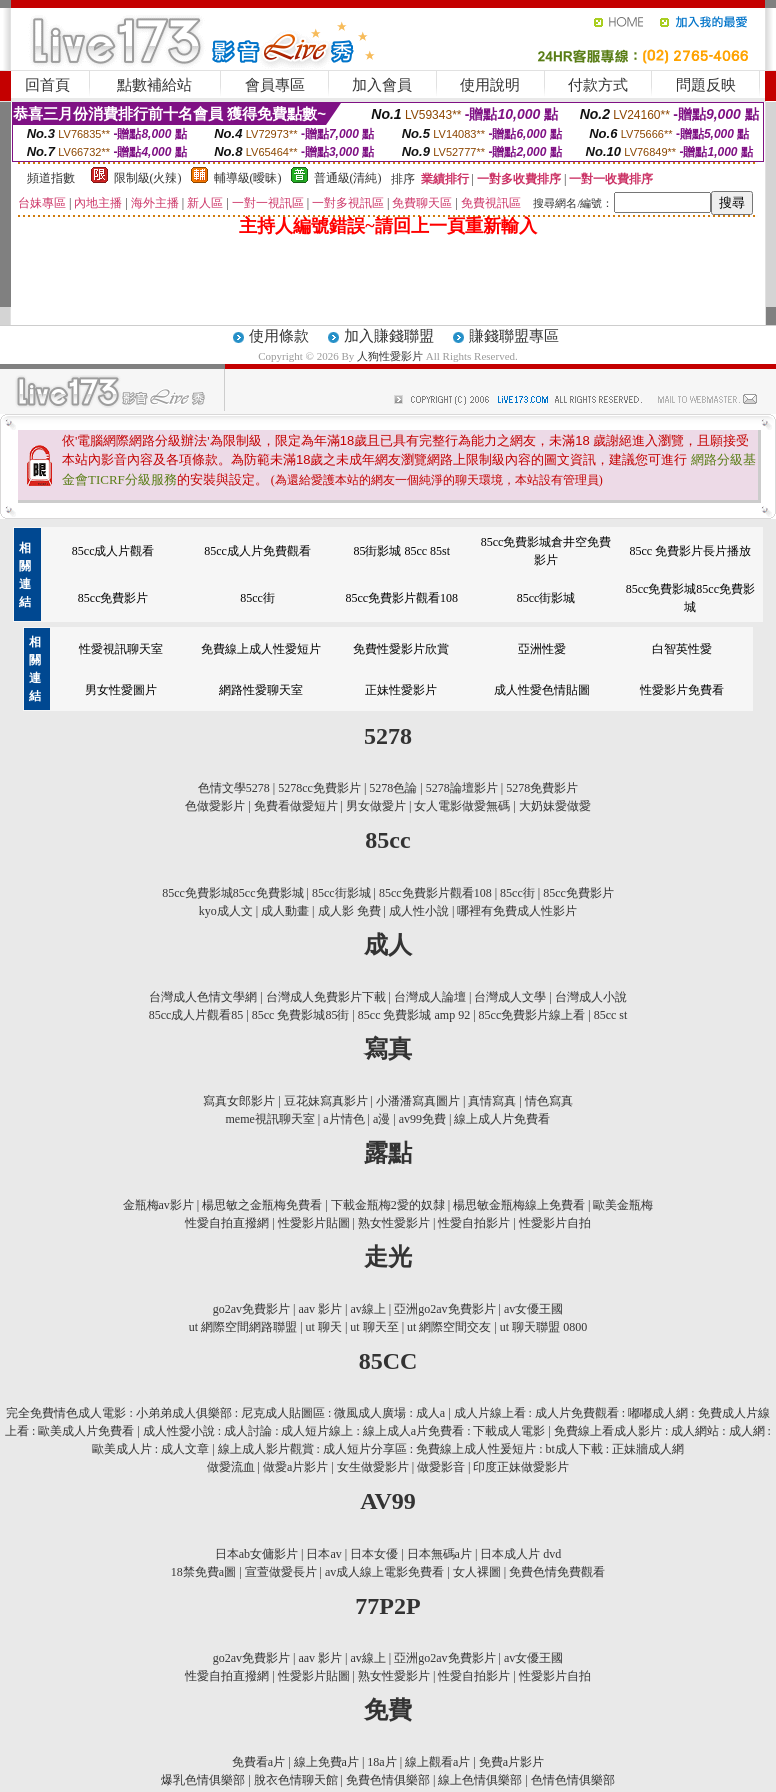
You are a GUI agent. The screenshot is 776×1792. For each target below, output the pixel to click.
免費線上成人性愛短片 (261, 649)
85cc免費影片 (113, 598)
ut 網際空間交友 (449, 1327)
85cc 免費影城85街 (301, 1015)
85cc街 (257, 598)
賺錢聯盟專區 (514, 336)
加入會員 (382, 85)
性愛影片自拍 (555, 1223)
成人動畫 (285, 911)
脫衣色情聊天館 (296, 1780)
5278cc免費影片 (319, 788)
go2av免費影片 (251, 1309)
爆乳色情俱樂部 (203, 1780)
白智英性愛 (682, 649)
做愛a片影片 (295, 1467)
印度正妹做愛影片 (521, 1467)
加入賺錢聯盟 (389, 336)
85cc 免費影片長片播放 (691, 551)
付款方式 (598, 85)
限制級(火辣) (148, 178)
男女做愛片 (376, 806)
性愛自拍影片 (474, 1223)
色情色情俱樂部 (573, 1780)
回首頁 (47, 85)
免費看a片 (258, 1762)
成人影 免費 (349, 911)
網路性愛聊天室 (261, 690)
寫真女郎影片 (239, 1101)
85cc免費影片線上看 (532, 1015)
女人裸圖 (477, 1572)
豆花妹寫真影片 (326, 1101)
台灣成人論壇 (430, 997)
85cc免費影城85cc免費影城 (232, 893)
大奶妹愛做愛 (555, 806)
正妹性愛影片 (401, 690)
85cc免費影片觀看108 (401, 598)
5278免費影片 (542, 788)
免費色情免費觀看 (557, 1572)
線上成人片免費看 (502, 1119)
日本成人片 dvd (520, 1554)
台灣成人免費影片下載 (326, 997)
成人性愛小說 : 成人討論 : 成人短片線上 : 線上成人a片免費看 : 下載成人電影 (344, 1431)
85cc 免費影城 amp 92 (414, 1015)
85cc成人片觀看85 (196, 1015)
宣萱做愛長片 (281, 1572)
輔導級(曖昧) (248, 178)
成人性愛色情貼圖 (542, 690)
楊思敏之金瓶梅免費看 (262, 1205)
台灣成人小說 (591, 997)
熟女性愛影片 (394, 1223)
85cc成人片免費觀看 (257, 551)
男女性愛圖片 (121, 690)
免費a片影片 (511, 1762)
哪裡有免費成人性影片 (517, 911)
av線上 (368, 1309)
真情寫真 (492, 1101)
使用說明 (490, 85)
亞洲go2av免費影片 (444, 1309)
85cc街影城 (546, 598)
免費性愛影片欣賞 (401, 649)
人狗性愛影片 (391, 356)
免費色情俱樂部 (388, 1780)
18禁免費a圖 (203, 1572)
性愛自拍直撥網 (227, 1223)
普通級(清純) (348, 178)
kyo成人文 (226, 911)
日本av (323, 1554)
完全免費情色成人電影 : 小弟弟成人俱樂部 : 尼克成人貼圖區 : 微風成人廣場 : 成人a (225, 1413)
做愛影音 (441, 1467)
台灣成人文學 (510, 997)
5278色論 (393, 788)
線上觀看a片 (437, 1762)
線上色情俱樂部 (480, 1780)
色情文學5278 (234, 788)
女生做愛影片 (373, 1467)
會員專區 (275, 85)
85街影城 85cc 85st (401, 551)
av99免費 (422, 1119)
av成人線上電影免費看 (384, 1572)
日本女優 (374, 1554)
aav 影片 (320, 1309)
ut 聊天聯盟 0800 (543, 1327)
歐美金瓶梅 (623, 1205)
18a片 (381, 1762)
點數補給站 (154, 85)
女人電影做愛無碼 (462, 806)
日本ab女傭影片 (256, 1554)
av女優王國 (533, 1309)
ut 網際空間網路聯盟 (243, 1327)
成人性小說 (419, 911)
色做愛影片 (215, 806)
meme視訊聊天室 (270, 1119)
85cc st (611, 1015)
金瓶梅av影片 (158, 1205)
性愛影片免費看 (682, 690)
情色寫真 (549, 1101)
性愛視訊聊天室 (121, 649)
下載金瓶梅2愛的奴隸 (388, 1205)
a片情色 (343, 1119)
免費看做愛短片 (296, 806)
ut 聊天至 (374, 1327)
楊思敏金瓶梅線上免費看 (519, 1205)
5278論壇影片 (462, 788)
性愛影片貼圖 (314, 1223)
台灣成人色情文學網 (203, 997)
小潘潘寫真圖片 (418, 1101)
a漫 (381, 1119)
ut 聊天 (324, 1327)
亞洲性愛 (542, 649)
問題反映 (706, 85)
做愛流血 (231, 1467)
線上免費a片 (326, 1762)
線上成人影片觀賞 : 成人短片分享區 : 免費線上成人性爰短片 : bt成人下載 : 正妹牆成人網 (451, 1449)
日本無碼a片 (439, 1554)
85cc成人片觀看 (113, 551)
